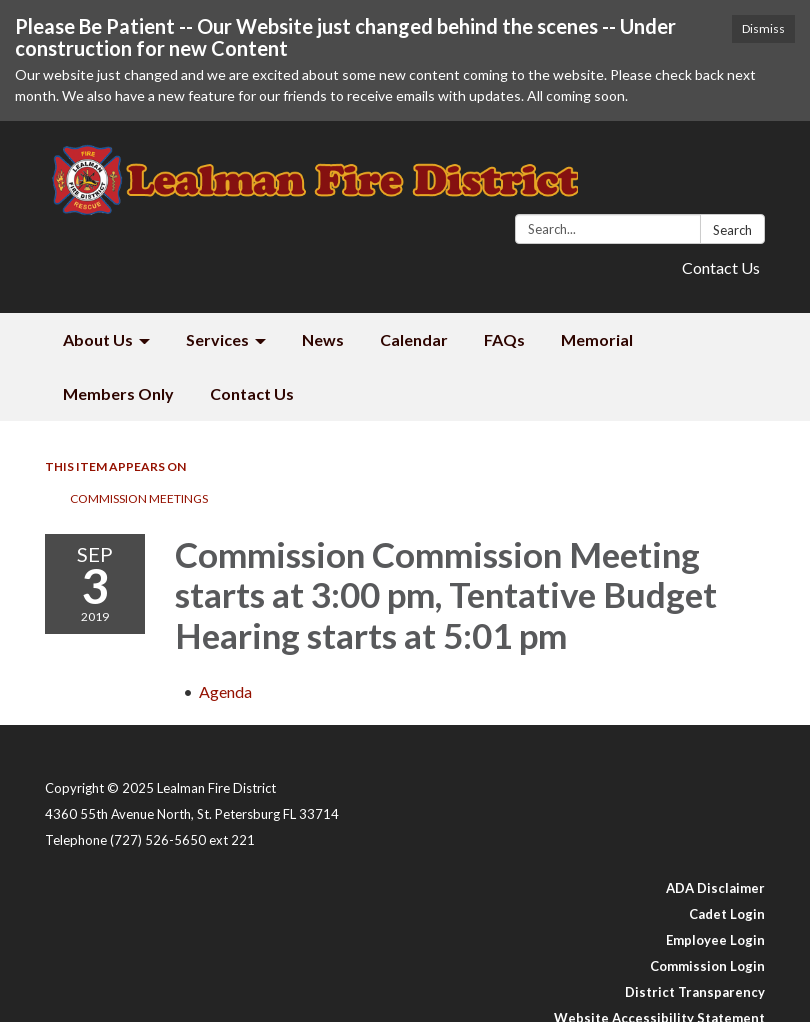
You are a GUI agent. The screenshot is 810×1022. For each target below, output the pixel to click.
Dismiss (763, 28)
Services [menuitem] (217, 339)
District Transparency (695, 992)
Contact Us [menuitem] (252, 393)
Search (732, 230)
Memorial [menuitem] (597, 339)
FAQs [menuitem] (504, 339)
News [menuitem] (323, 339)
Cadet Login (727, 914)
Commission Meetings (139, 498)
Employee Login (715, 940)
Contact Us (721, 267)
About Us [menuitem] (98, 339)
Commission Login (707, 966)
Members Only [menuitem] (118, 393)
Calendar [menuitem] (414, 339)
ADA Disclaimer (715, 888)
